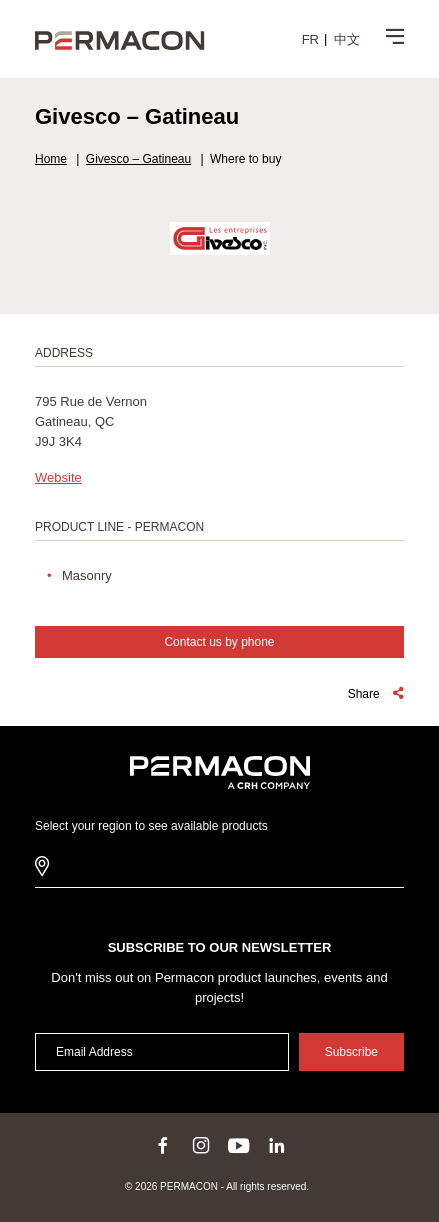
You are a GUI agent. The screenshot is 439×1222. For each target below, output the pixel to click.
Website (58, 477)
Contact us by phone (219, 642)
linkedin (277, 1145)
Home (51, 159)
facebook (163, 1145)
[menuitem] (310, 39)
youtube (239, 1145)
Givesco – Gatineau (138, 159)
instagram (201, 1145)
